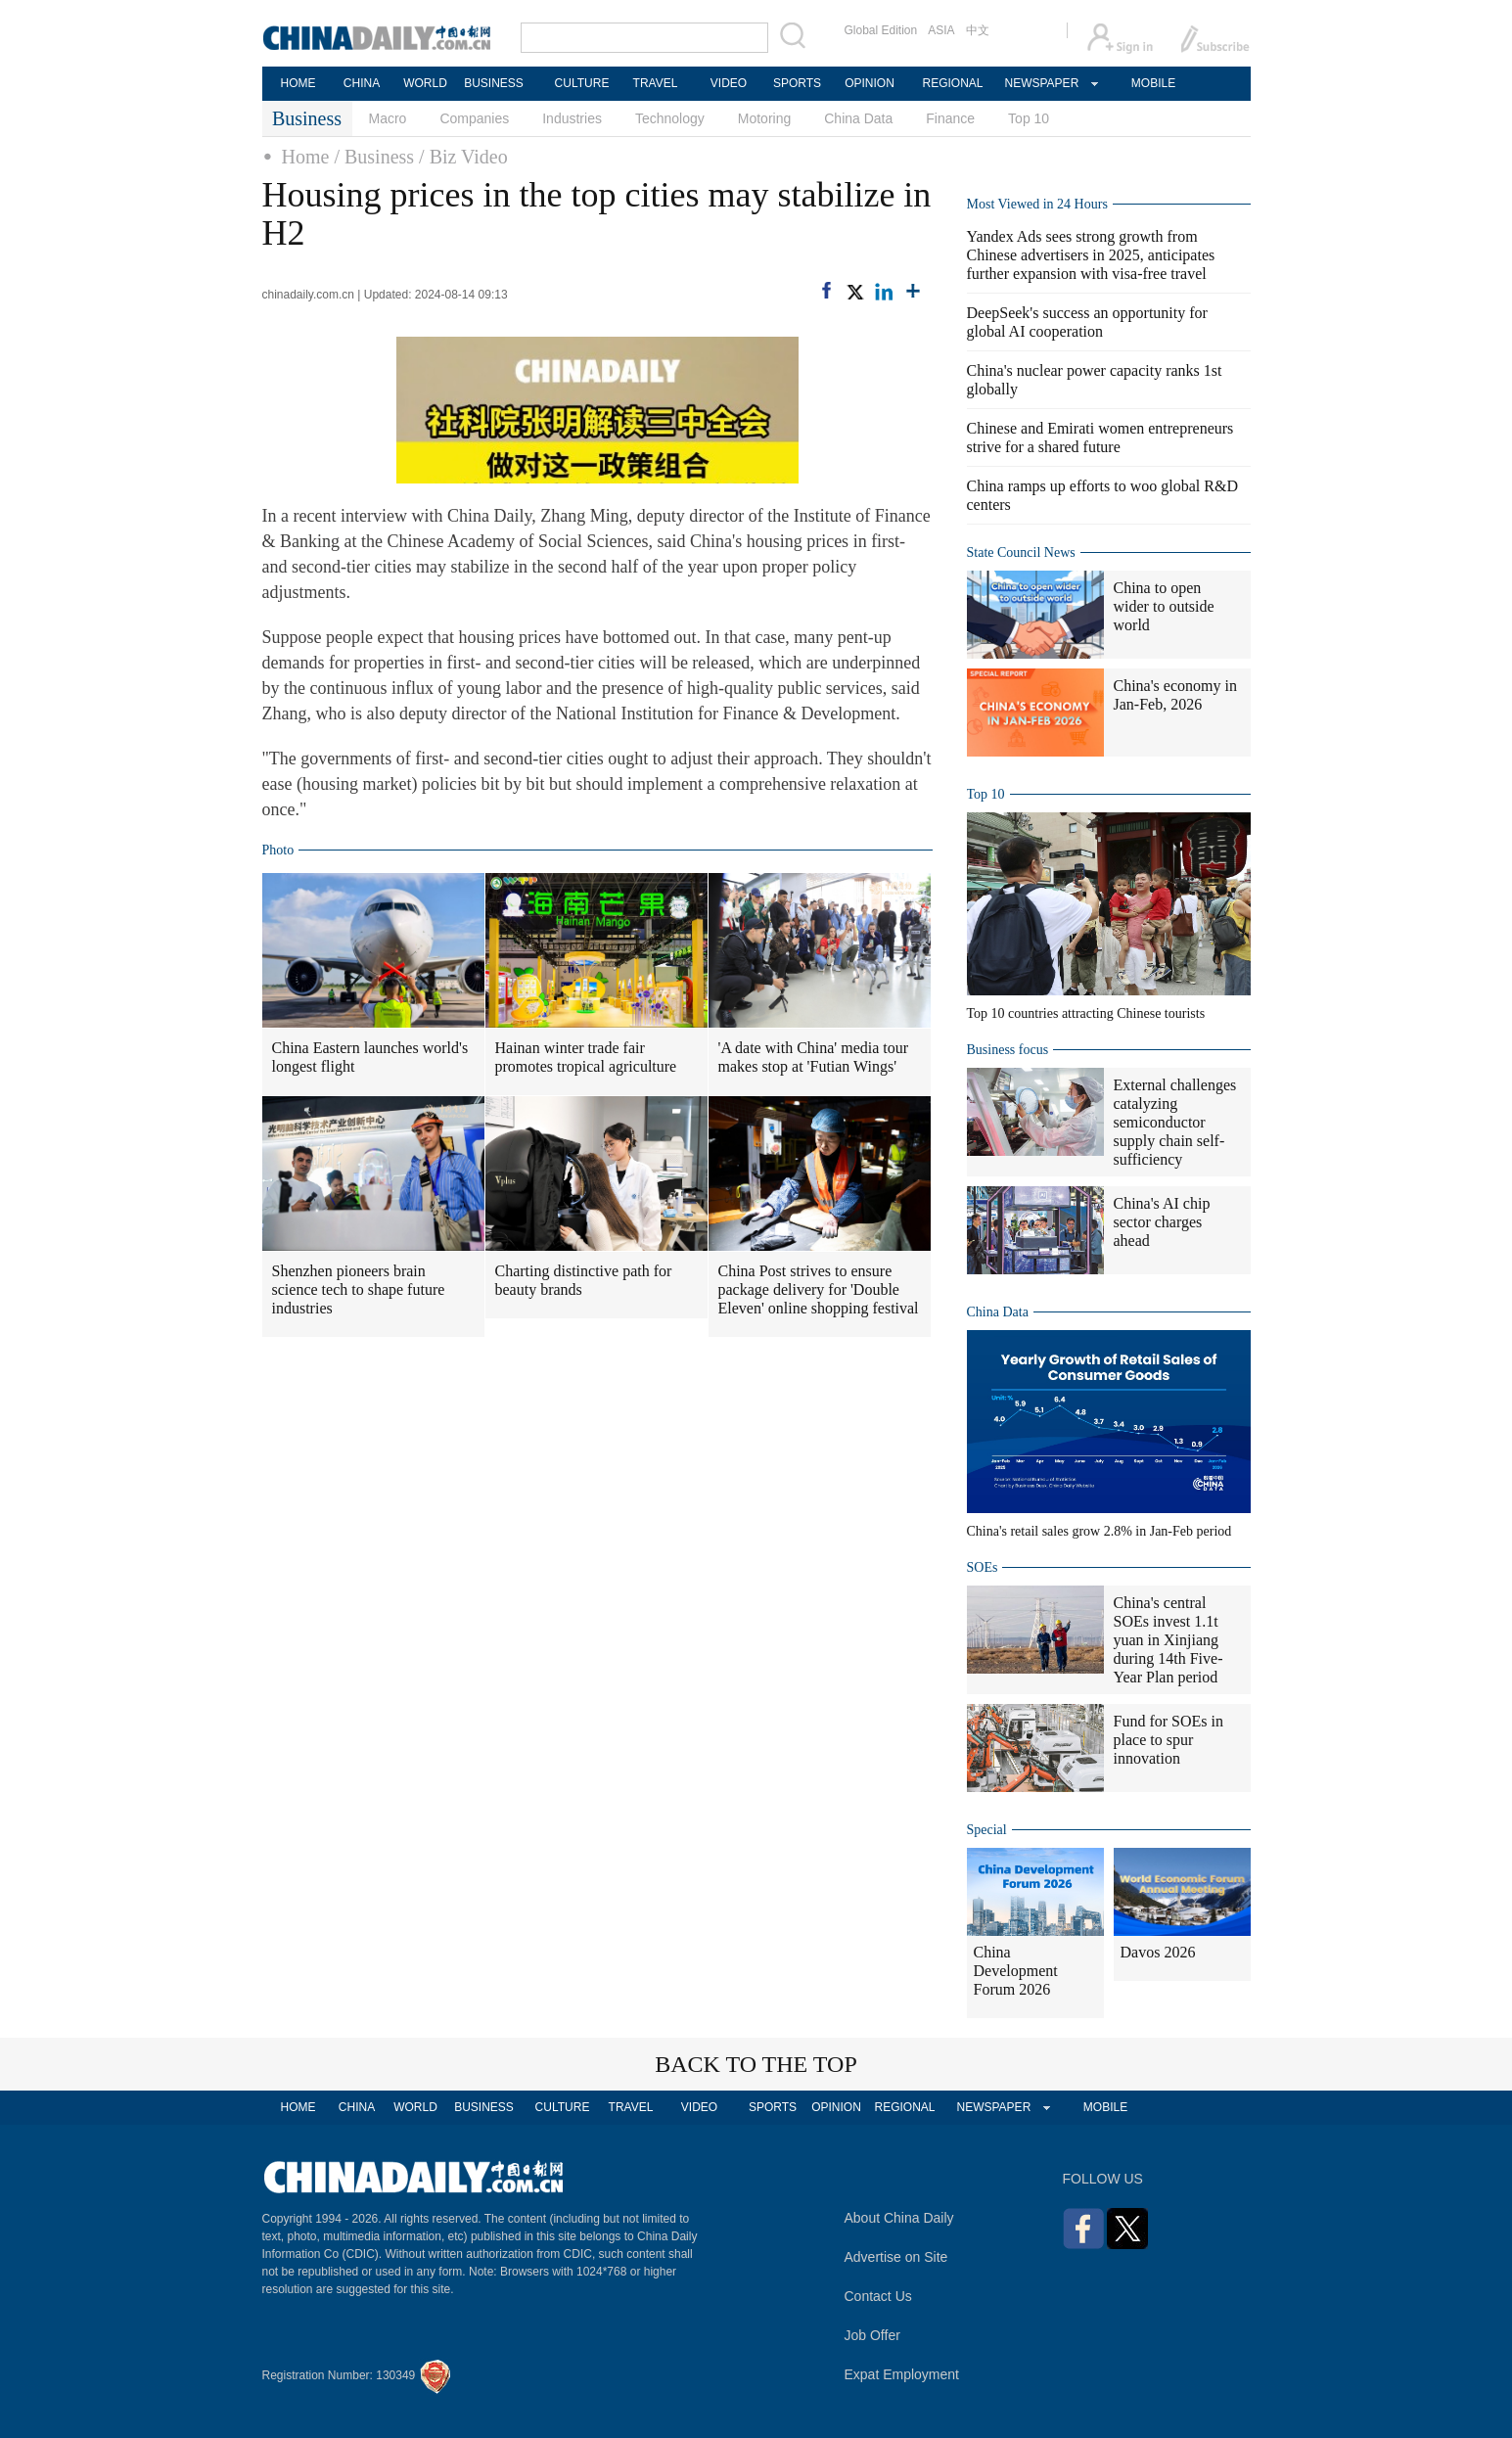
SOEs (982, 1567)
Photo (278, 850)
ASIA (941, 30)
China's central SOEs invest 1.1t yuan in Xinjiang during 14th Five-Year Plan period (1168, 1639)
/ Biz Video (463, 156)
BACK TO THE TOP (756, 2064)
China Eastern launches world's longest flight (370, 1057)
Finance (950, 118)
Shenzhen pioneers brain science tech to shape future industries (358, 1289)
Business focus (1008, 1049)
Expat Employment (902, 2374)
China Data (858, 118)
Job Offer (872, 2335)
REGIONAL (952, 83)
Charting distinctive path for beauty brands (583, 1280)
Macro (388, 118)
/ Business (374, 156)
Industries (572, 118)
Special (987, 1829)
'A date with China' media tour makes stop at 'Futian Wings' (813, 1057)
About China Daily (899, 2218)
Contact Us (878, 2296)
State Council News (1021, 552)
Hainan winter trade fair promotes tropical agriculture (586, 1057)
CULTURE (582, 83)
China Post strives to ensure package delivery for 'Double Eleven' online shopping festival (818, 1289)
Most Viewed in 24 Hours (1037, 204)
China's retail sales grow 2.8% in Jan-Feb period (1099, 1531)
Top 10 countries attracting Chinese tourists (1086, 1013)
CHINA (362, 83)
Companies (474, 118)
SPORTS (797, 83)
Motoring (764, 118)
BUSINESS (494, 83)
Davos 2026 (1158, 1952)
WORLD (425, 83)
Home (306, 156)
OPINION (869, 83)
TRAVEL (655, 83)
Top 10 (1028, 118)
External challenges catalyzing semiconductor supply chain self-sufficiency (1175, 1122)
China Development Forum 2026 (1016, 1971)
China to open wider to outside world (1164, 606)
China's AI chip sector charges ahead (1162, 1222)
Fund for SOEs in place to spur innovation (1168, 1740)
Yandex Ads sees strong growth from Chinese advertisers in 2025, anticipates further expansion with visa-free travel (1091, 255)
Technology (670, 118)
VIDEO (728, 83)
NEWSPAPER (1041, 83)
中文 (977, 30)
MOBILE (1153, 83)
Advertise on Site (896, 2257)
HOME (298, 83)
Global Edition (881, 30)
